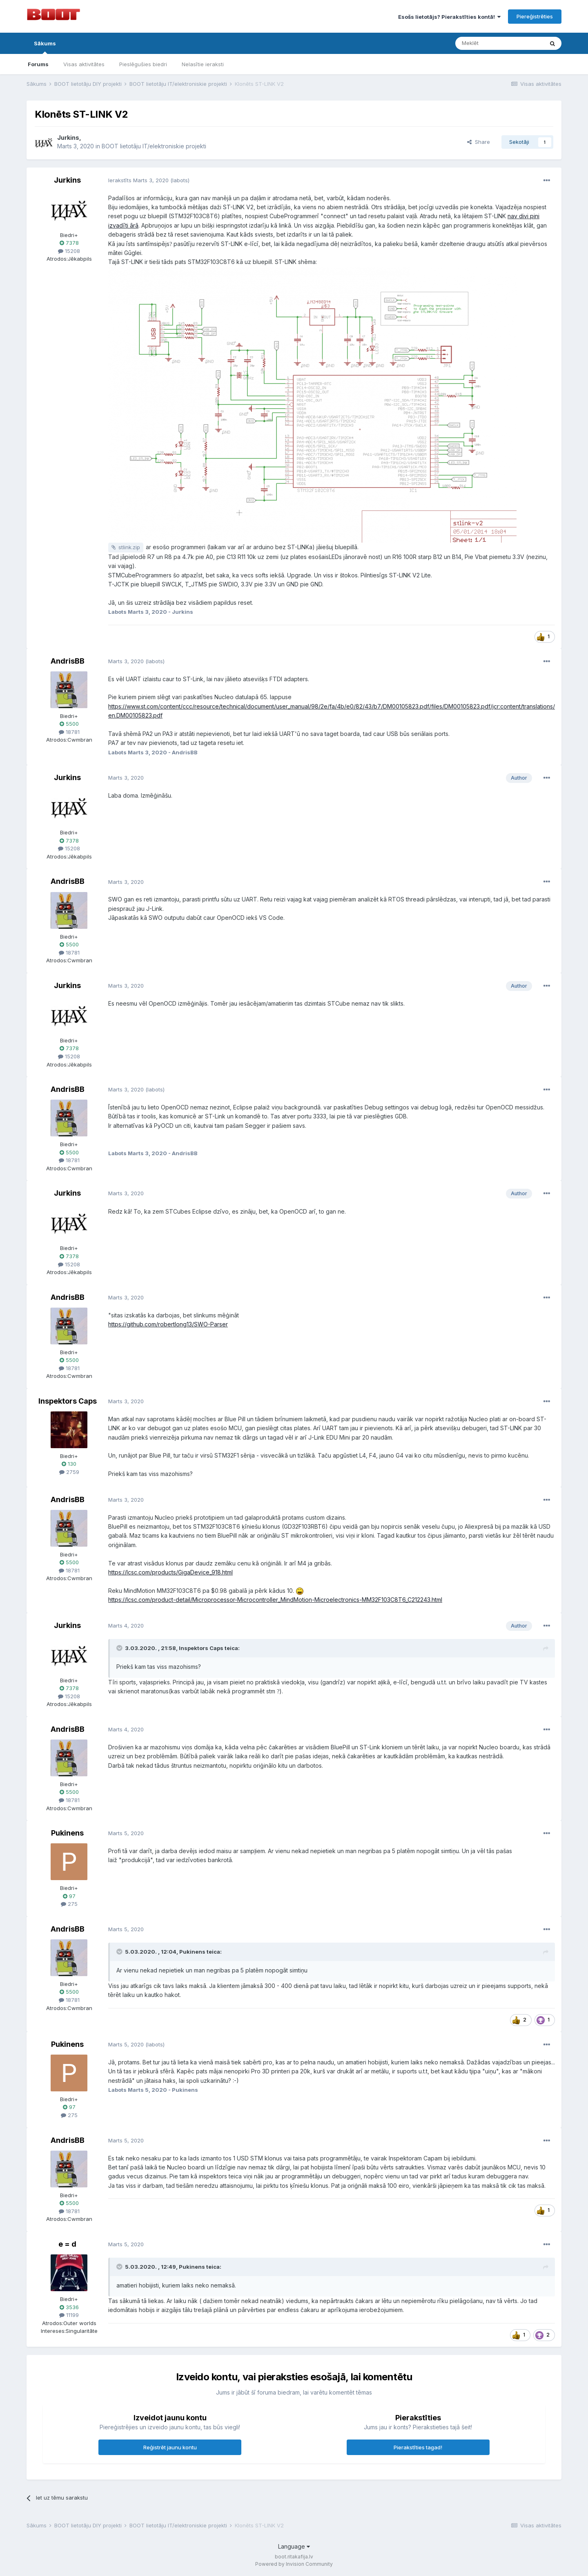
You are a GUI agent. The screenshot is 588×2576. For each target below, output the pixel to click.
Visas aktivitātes (84, 64)
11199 (69, 2315)
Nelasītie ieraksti (203, 64)
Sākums (45, 47)
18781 (69, 732)
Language (294, 2546)
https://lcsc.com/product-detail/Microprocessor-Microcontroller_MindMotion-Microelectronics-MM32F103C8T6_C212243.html (275, 1599)
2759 (69, 1472)
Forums (38, 64)
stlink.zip (129, 547)
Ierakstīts (138, 180)
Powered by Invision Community (294, 2564)
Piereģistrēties (535, 16)
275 (69, 1904)
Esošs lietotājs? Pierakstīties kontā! (449, 16)
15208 (69, 251)
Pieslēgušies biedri (143, 64)
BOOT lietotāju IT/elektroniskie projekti (154, 146)
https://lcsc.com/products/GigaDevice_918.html (170, 1572)
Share (478, 142)
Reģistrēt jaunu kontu (170, 2447)
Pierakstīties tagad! (418, 2447)
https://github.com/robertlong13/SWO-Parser (168, 1324)
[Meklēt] (499, 43)
